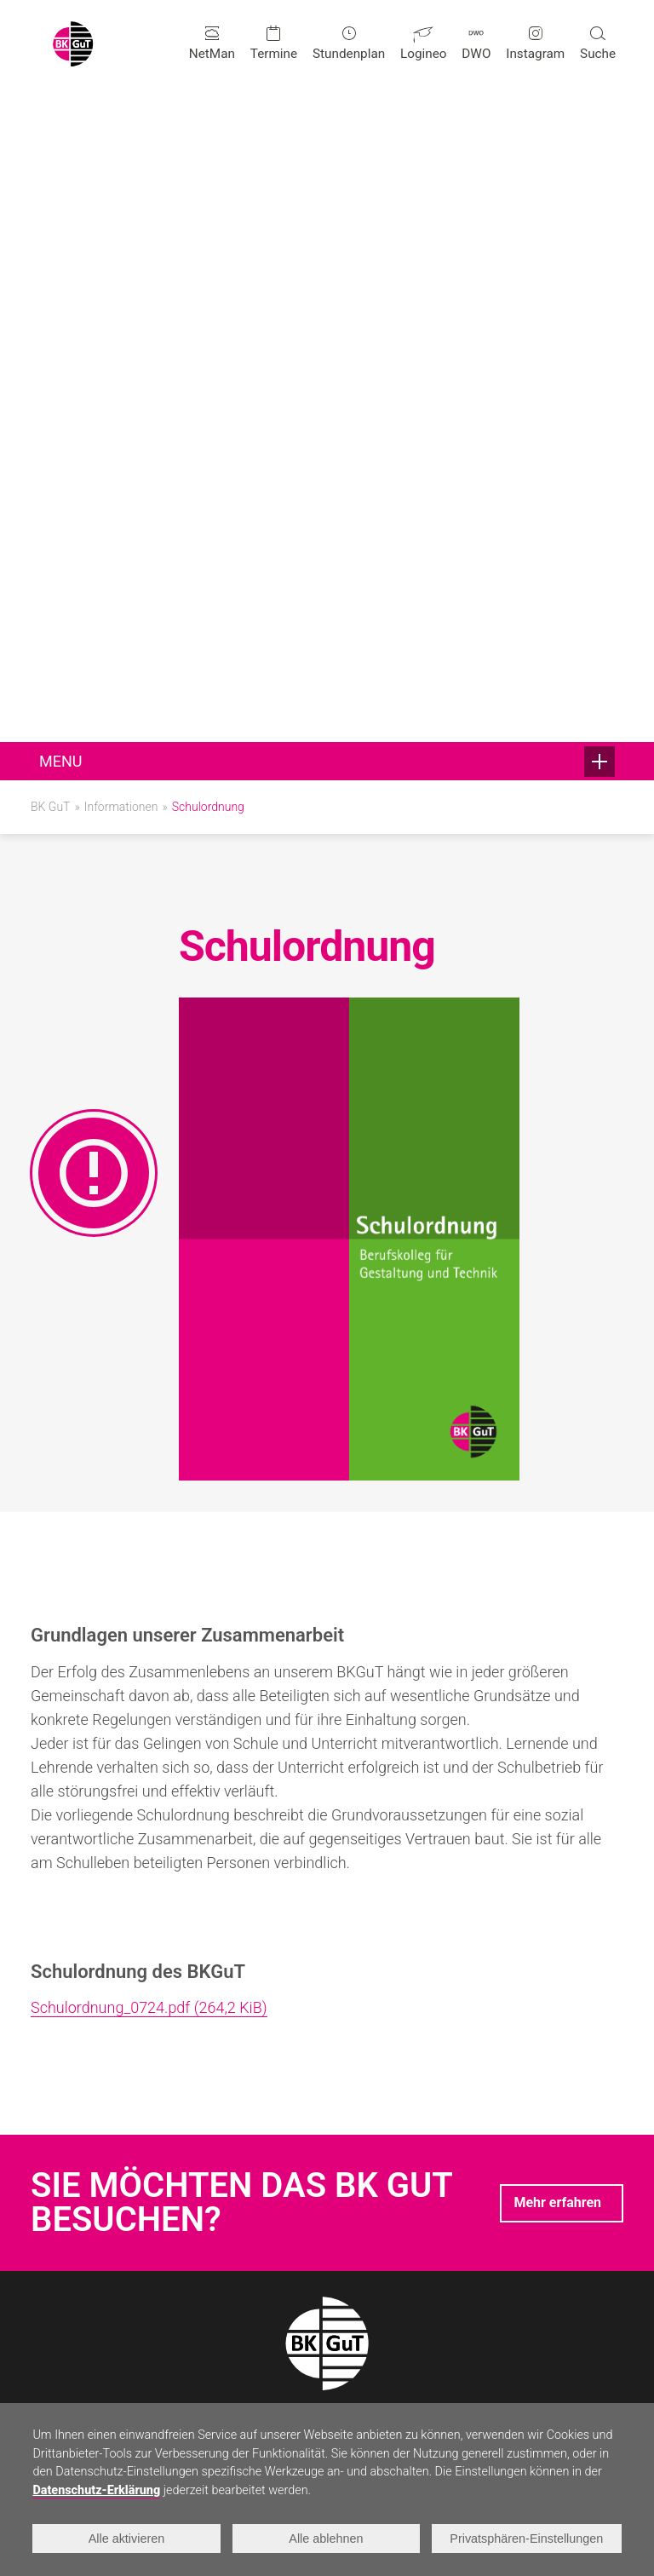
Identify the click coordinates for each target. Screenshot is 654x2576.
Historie (250, 2298)
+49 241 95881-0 (131, 1912)
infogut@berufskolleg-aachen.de (176, 1964)
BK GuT (50, 152)
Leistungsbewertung (485, 2229)
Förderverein (264, 2229)
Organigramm (465, 2160)
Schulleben (264, 2114)
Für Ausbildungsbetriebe (496, 2252)
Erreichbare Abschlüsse (99, 2183)
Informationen (121, 152)
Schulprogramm (472, 2183)
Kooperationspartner (287, 2252)
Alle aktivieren (127, 2538)
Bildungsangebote (89, 2114)
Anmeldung (459, 2137)
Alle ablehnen (327, 2538)
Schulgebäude (269, 2275)
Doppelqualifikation (86, 2206)
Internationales (271, 2206)
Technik (53, 2160)
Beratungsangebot (281, 2160)
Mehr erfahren (557, 1548)
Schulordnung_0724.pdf (149, 1354)
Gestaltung (62, 2137)
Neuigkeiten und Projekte (300, 2137)
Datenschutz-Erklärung (96, 2490)
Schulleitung (66, 2365)
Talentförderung (274, 2183)
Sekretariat (62, 2388)
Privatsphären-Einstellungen (527, 2538)
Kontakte (60, 2342)
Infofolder (454, 2275)
